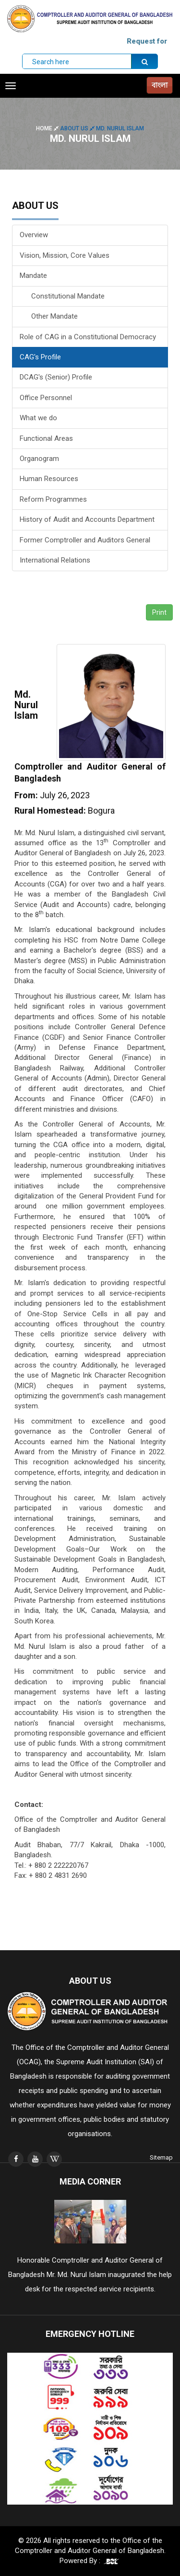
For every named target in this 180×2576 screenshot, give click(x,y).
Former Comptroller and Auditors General (85, 540)
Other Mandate (49, 316)
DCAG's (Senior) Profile (56, 377)
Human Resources (49, 478)
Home (48, 128)
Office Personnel (46, 397)
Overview (34, 234)
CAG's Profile (40, 357)
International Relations (55, 560)
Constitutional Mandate (62, 296)
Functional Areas (46, 438)
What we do (38, 418)
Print (159, 612)
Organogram (39, 458)
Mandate (33, 275)
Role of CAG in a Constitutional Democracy (88, 337)
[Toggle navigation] (10, 86)
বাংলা (160, 85)
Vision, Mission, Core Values (64, 255)
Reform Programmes (53, 499)
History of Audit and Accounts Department (87, 519)
